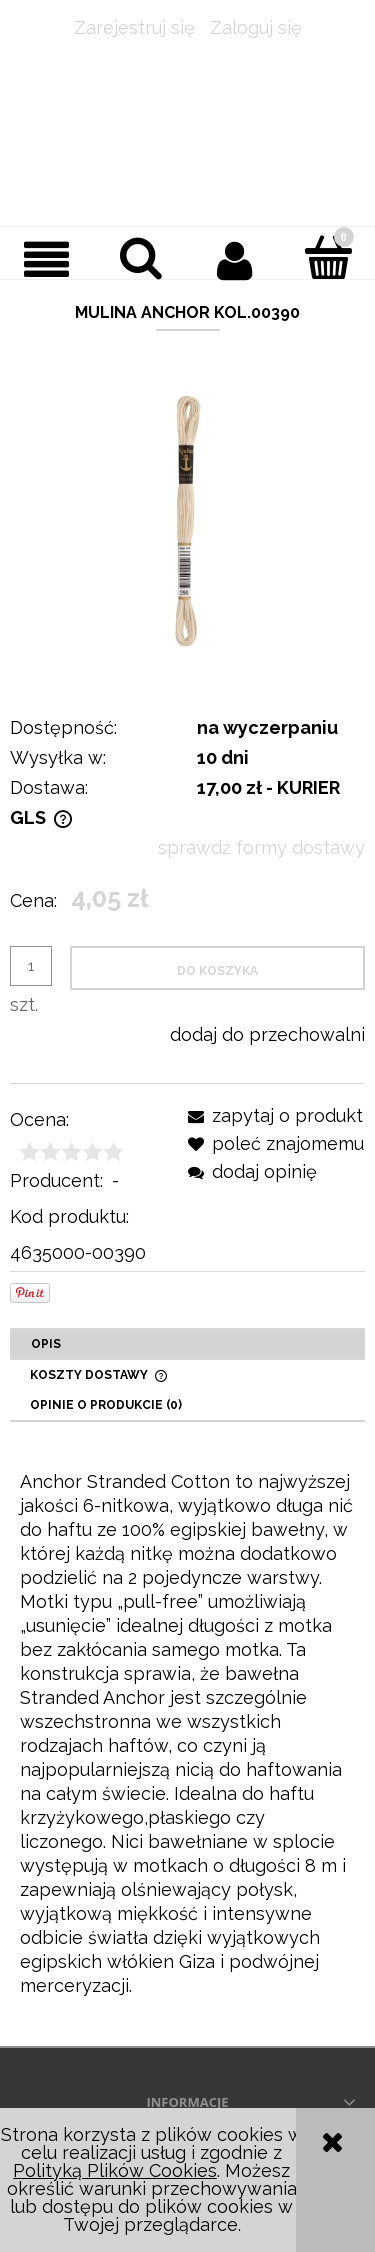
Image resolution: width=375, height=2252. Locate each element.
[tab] (187, 1344)
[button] (47, 259)
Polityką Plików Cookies (115, 2170)
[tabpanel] (187, 1734)
